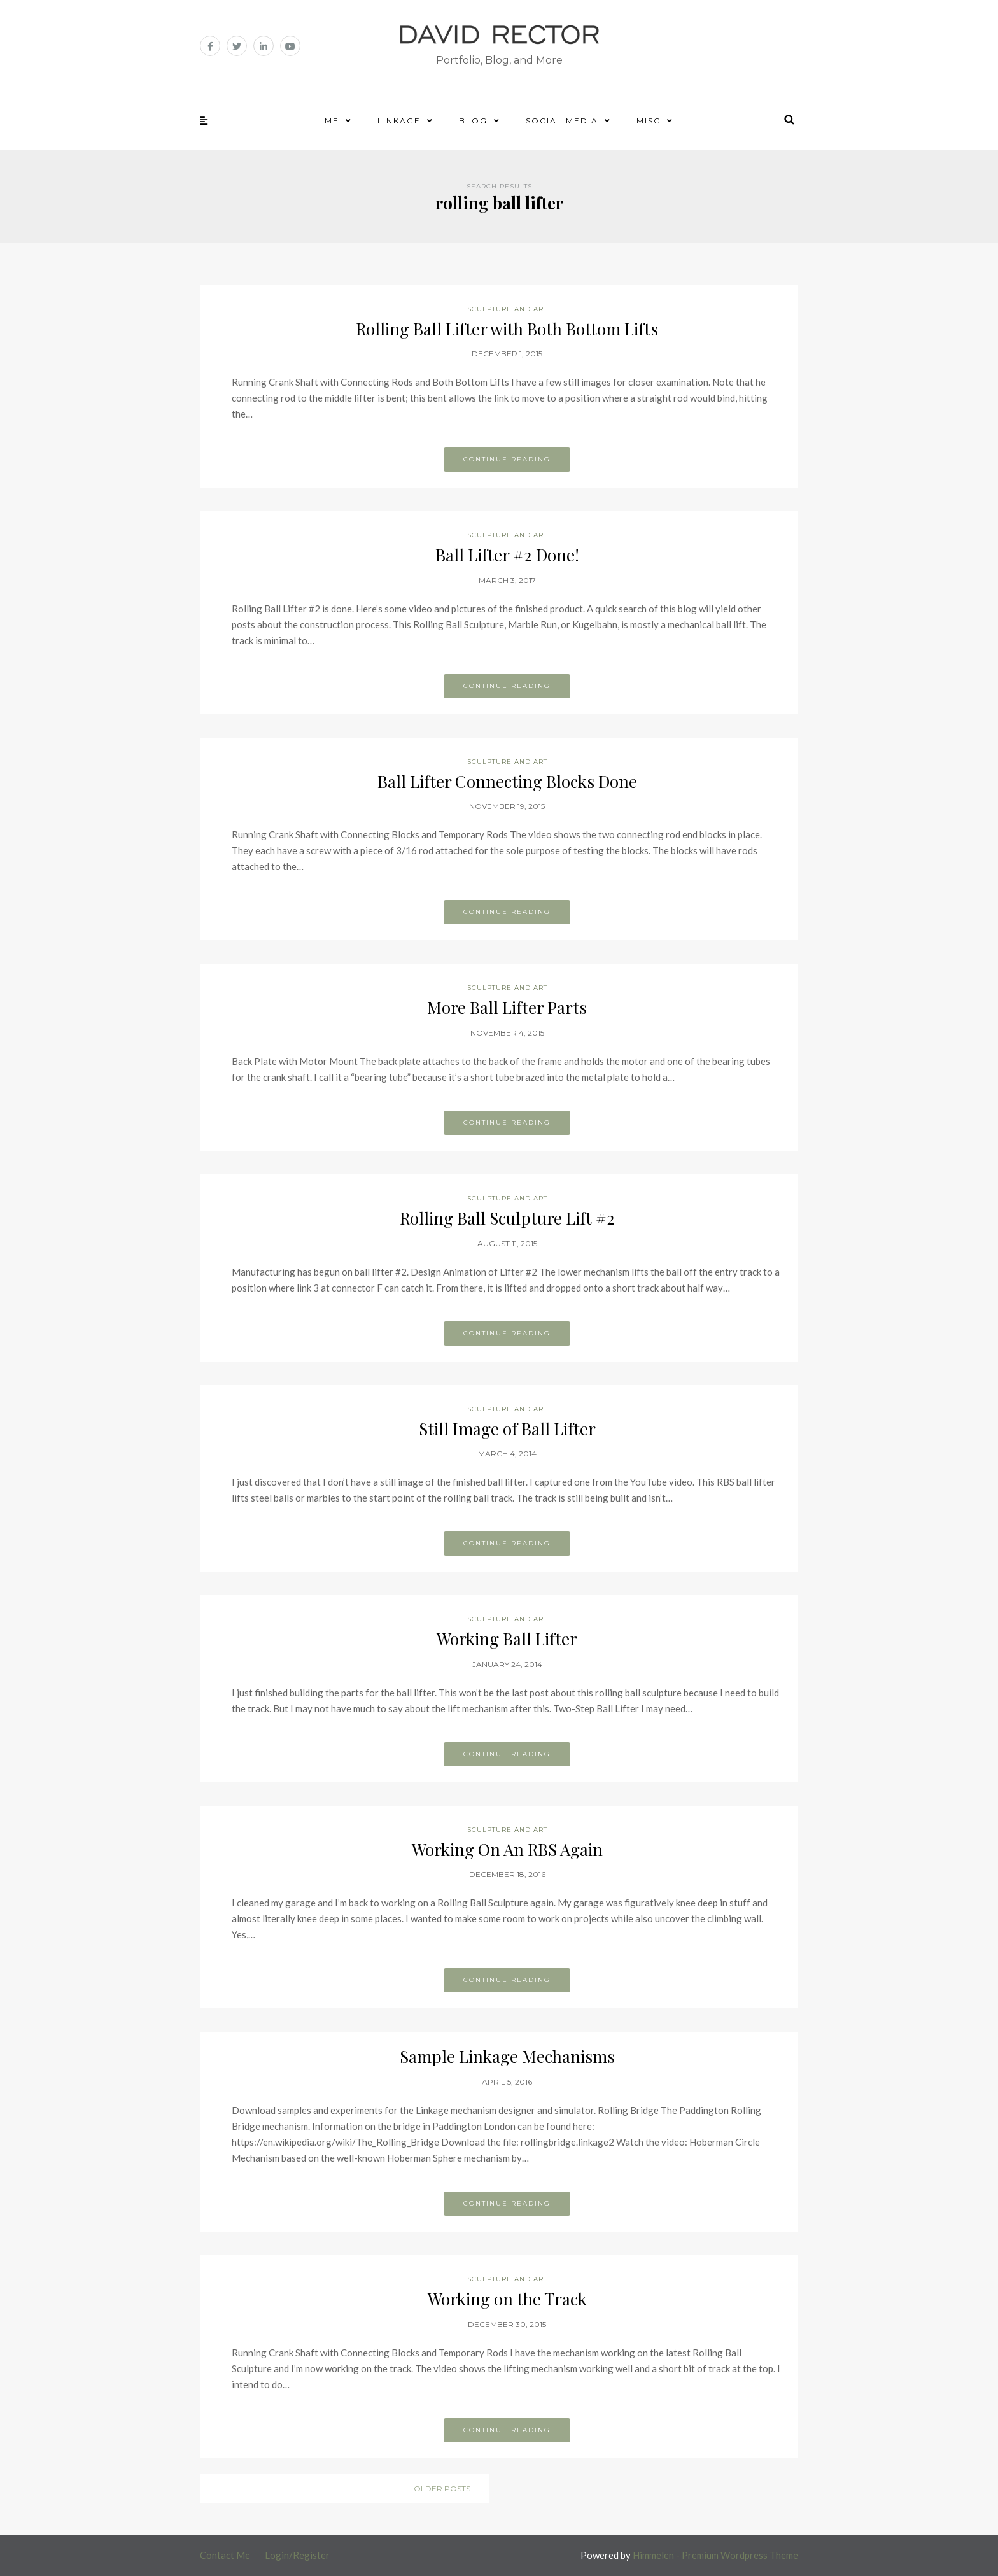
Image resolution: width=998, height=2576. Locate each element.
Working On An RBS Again (507, 1849)
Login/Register (297, 2555)
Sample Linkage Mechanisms (507, 2056)
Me (332, 120)
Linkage (399, 120)
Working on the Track (507, 2299)
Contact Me (225, 2555)
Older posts (442, 2488)
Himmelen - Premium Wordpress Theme (715, 2555)
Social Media (562, 120)
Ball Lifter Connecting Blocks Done (507, 781)
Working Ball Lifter (507, 1639)
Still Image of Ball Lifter (507, 1429)
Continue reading (507, 459)
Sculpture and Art (507, 309)
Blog (473, 120)
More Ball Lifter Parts (507, 1007)
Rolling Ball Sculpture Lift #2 (507, 1218)
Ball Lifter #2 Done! (507, 555)
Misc (648, 120)
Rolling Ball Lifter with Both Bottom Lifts (507, 329)
